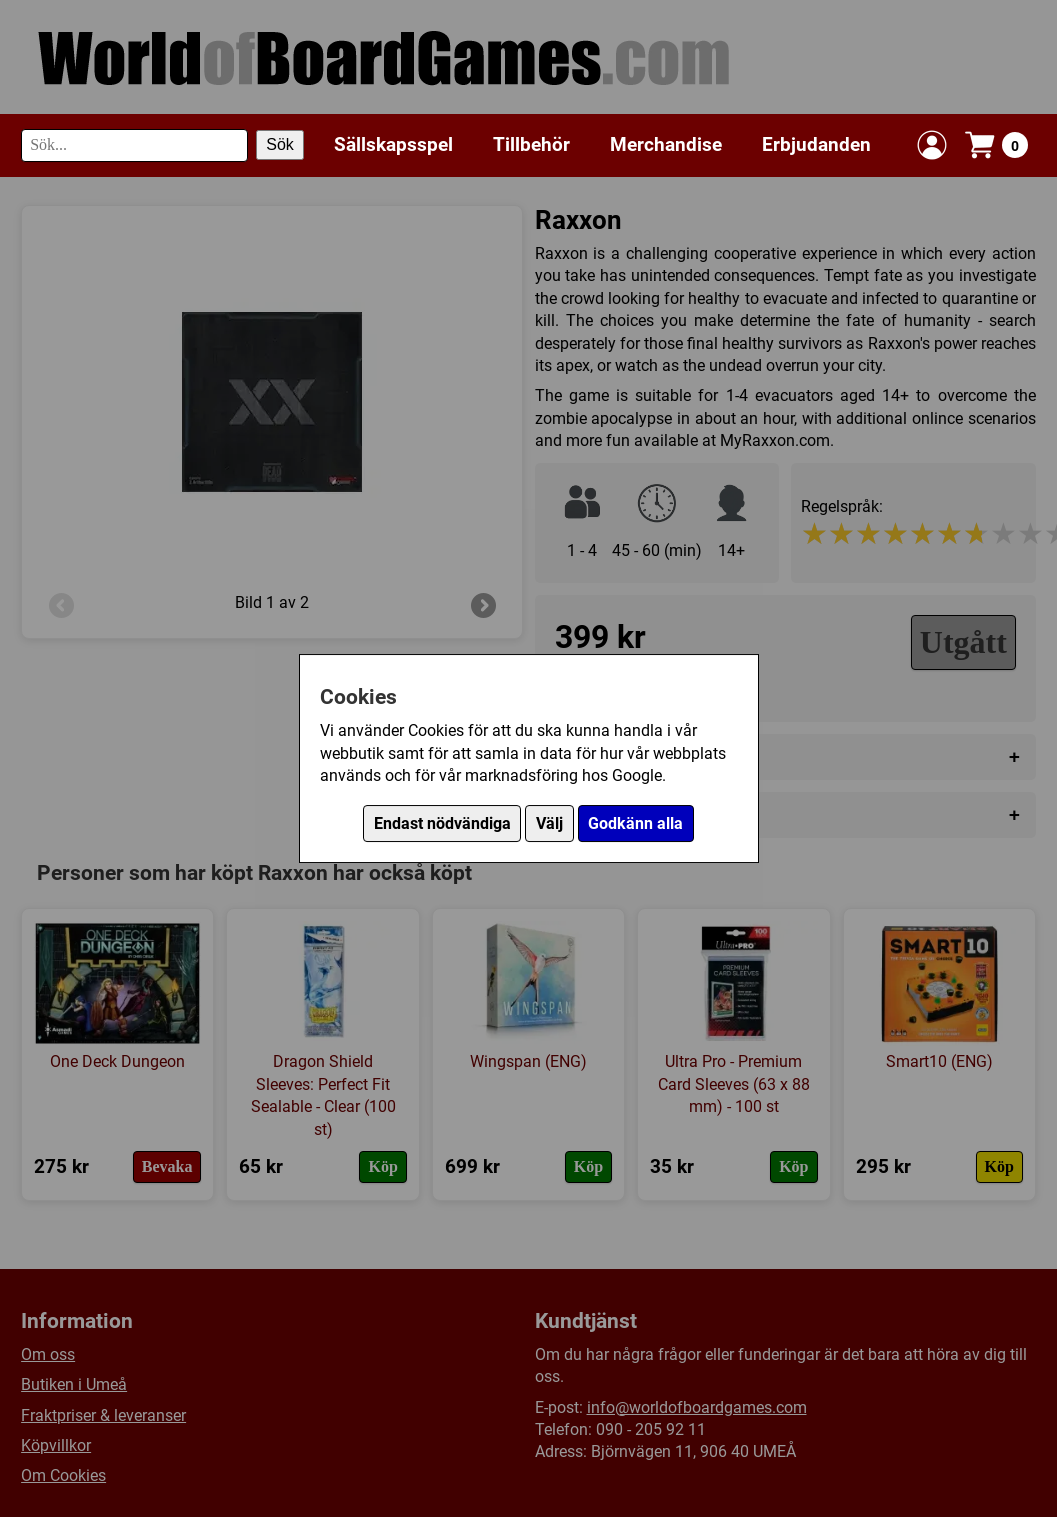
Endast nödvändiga (442, 823)
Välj (549, 823)
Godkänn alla (635, 823)
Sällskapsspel (393, 144)
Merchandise (666, 144)
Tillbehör (531, 144)
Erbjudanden (816, 144)
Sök (280, 144)
